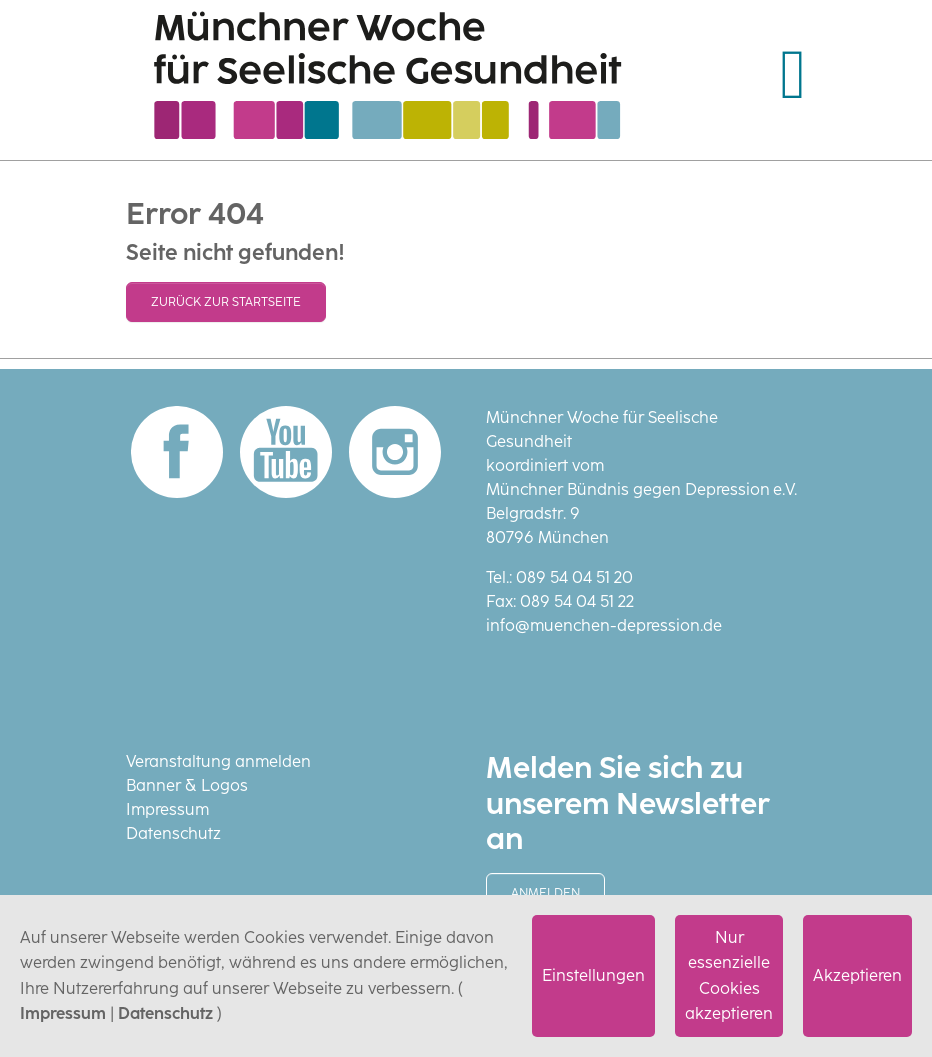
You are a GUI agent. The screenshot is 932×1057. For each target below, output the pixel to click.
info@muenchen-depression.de (604, 625)
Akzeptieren (857, 975)
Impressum (63, 1013)
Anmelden (545, 893)
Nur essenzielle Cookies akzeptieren (729, 976)
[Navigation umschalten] (793, 75)
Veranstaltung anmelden (218, 761)
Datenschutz (165, 1013)
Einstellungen (593, 975)
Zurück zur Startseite (226, 302)
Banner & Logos (187, 785)
